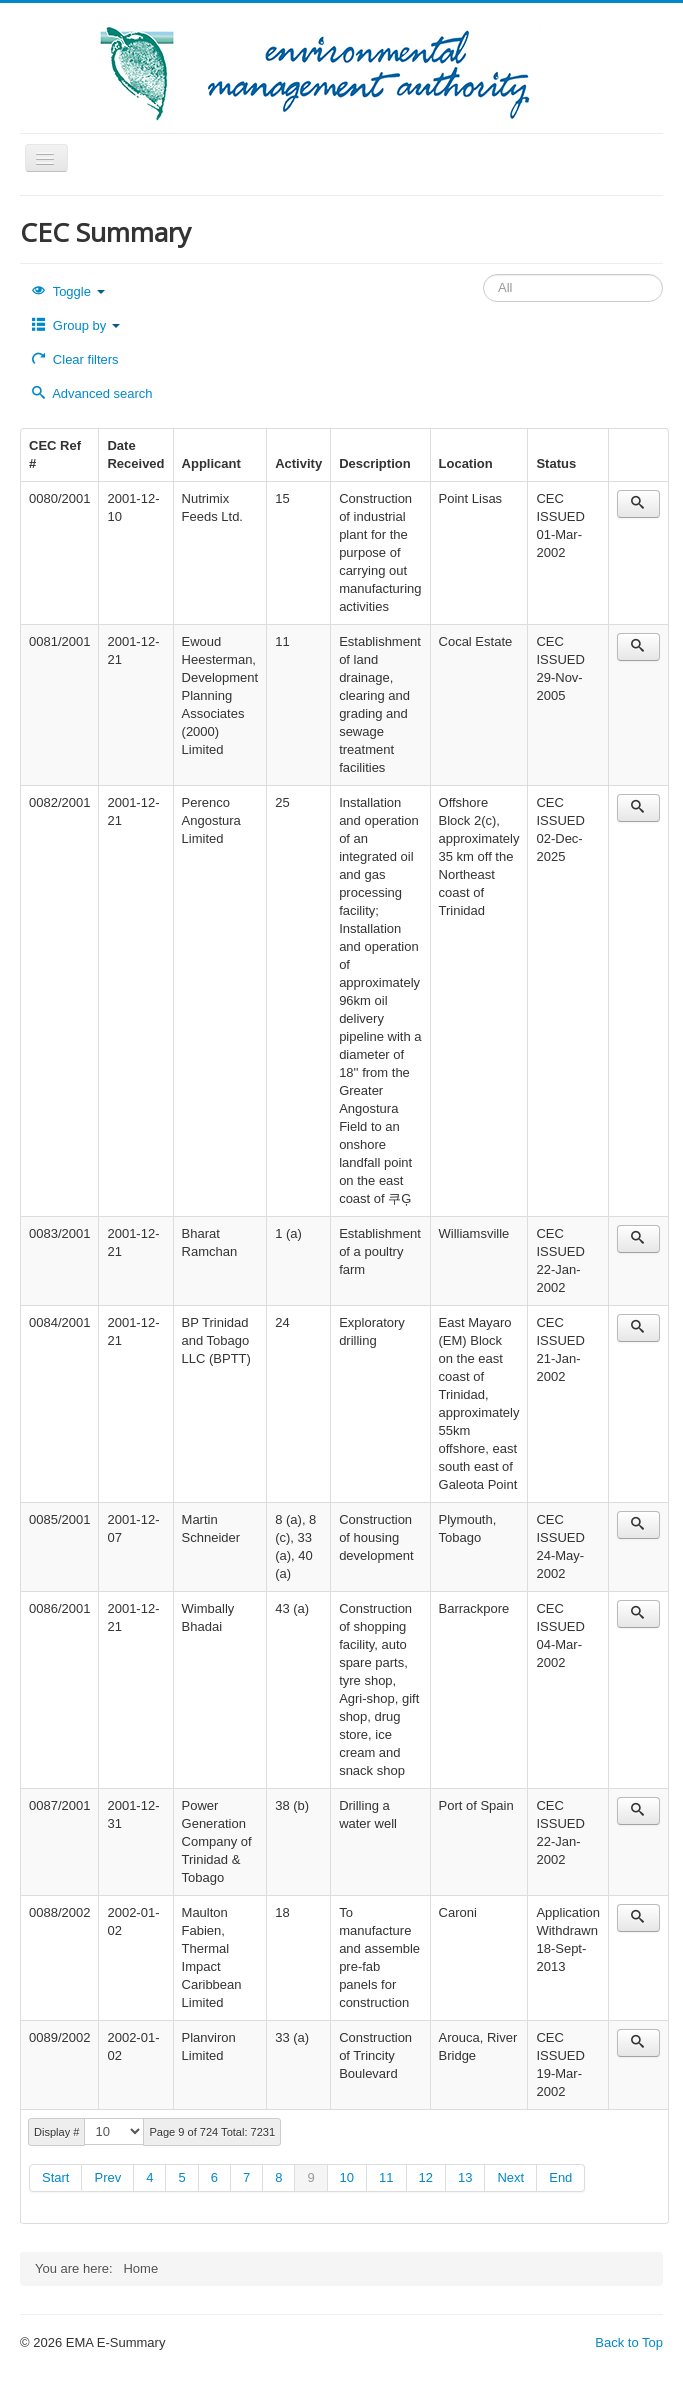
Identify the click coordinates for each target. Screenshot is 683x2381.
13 (465, 2177)
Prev (107, 2177)
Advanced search (92, 393)
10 (347, 2177)
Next (510, 2177)
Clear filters (75, 359)
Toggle (68, 291)
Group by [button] (76, 325)
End (560, 2177)
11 (386, 2177)
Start (55, 2177)
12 (426, 2177)
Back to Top (629, 2342)
